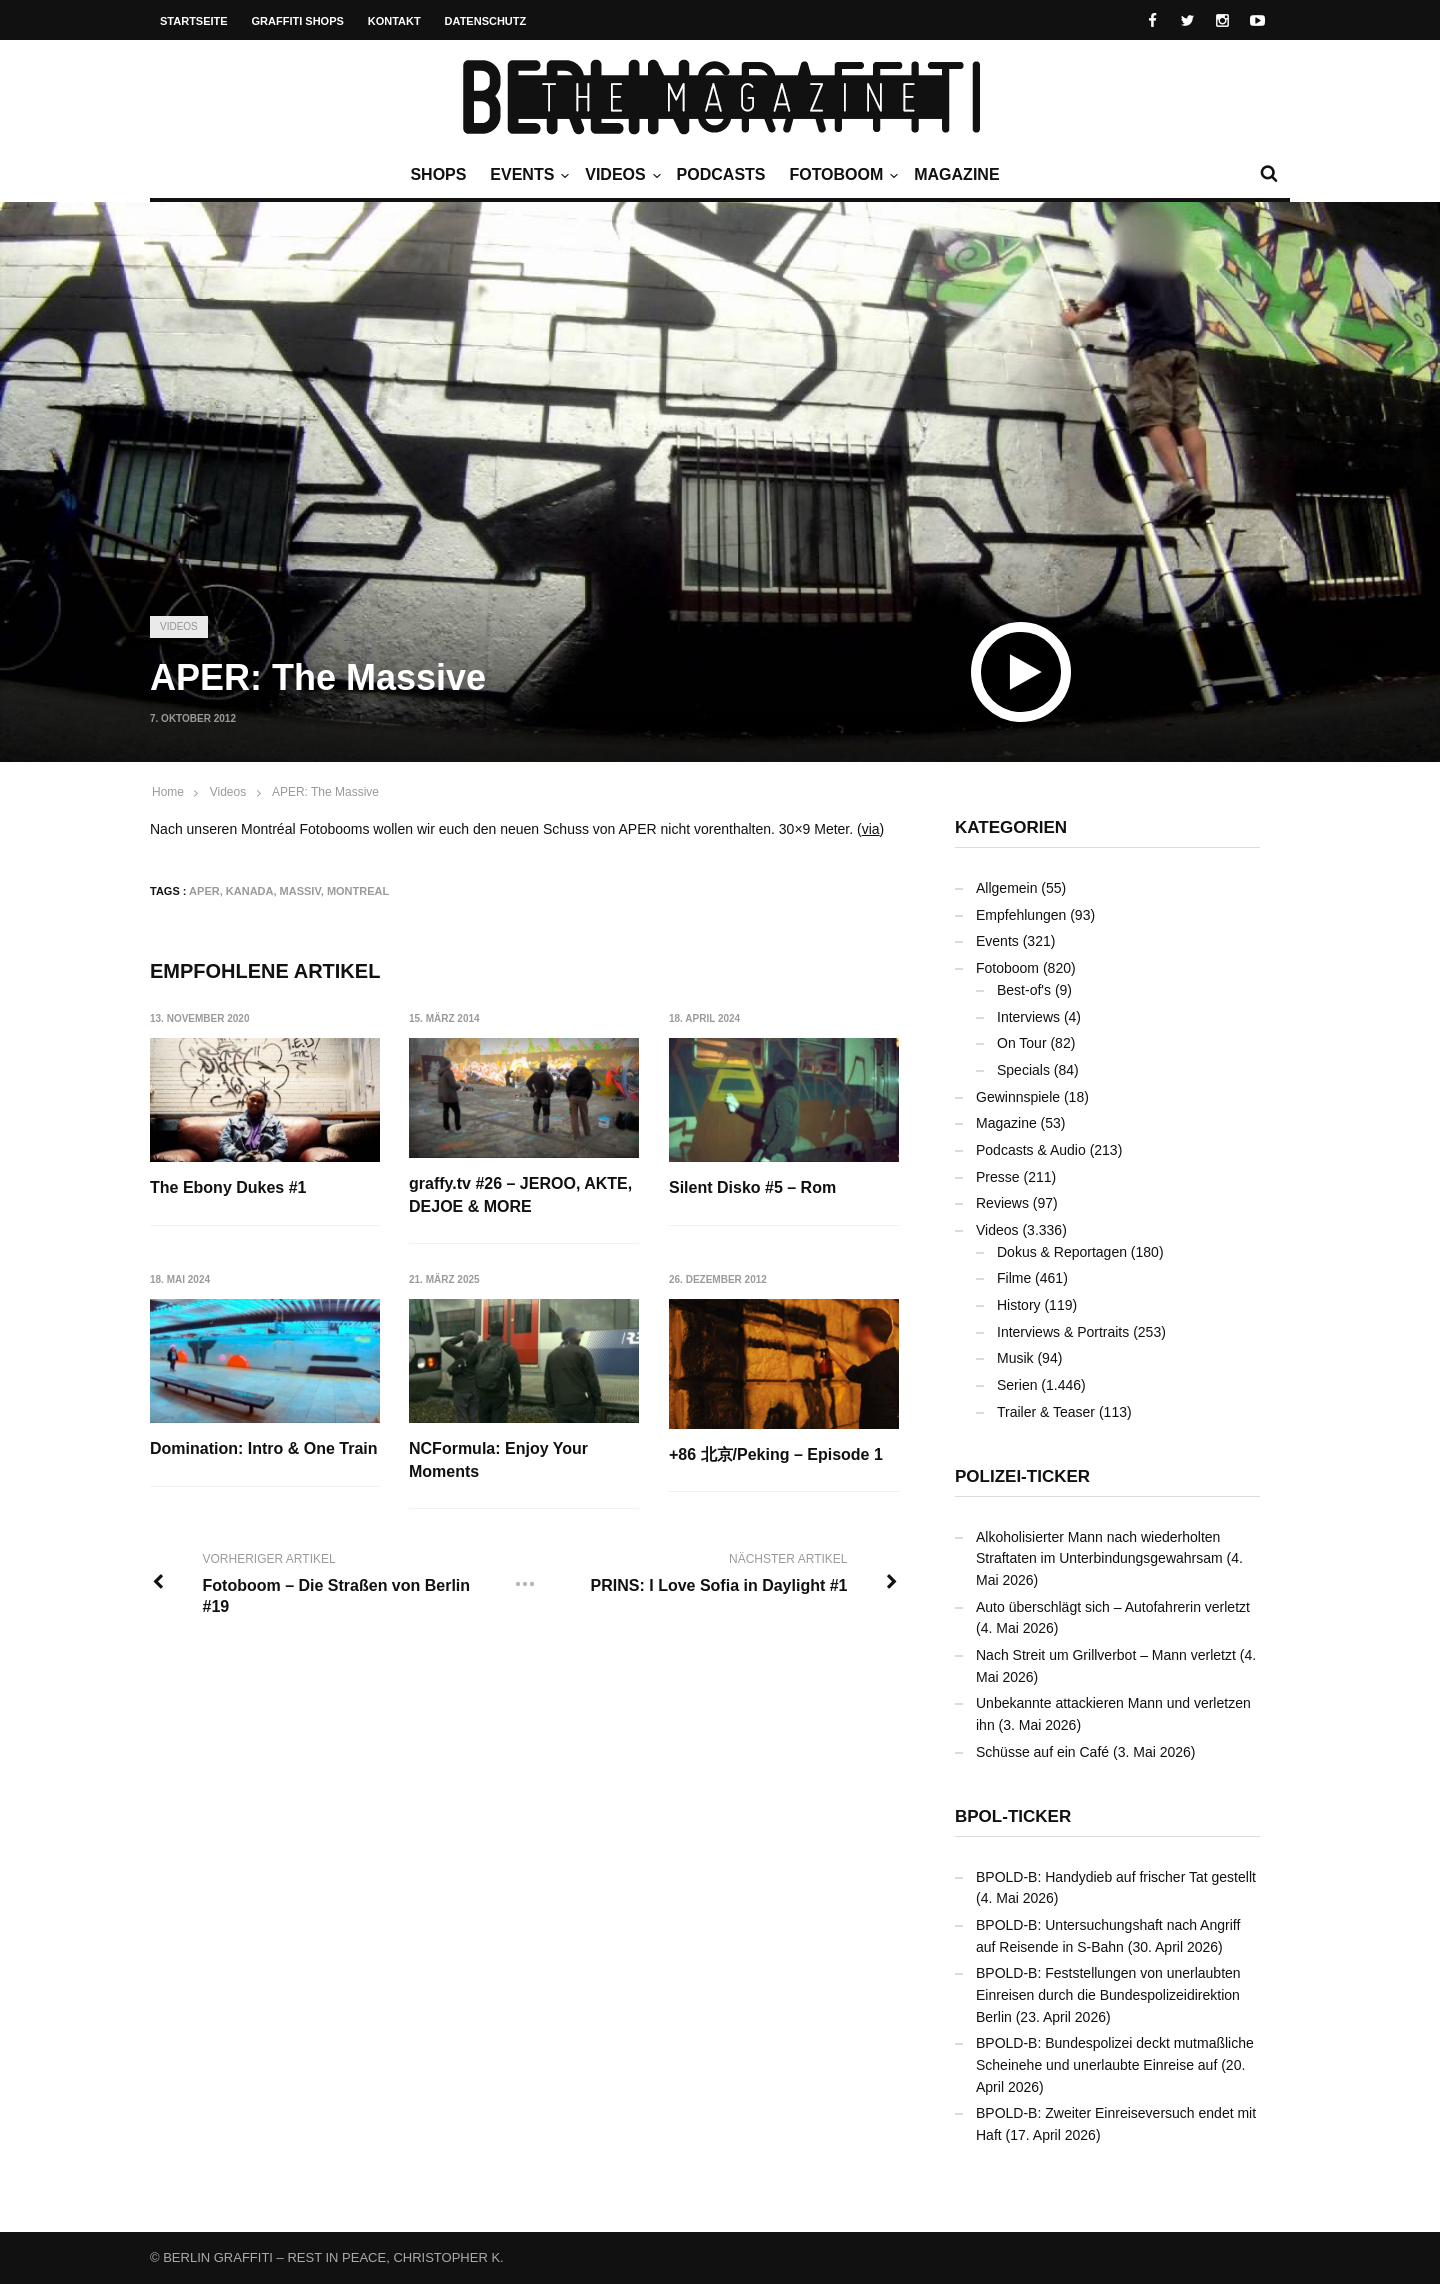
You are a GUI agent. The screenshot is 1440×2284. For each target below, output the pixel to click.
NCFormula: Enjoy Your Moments (499, 1460)
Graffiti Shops (298, 21)
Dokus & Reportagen (1062, 1252)
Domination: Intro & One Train (264, 1449)
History (1019, 1305)
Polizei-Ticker (1022, 1476)
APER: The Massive (325, 792)
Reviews (1002, 1203)
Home (168, 792)
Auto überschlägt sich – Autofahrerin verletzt (1113, 1607)
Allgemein (1006, 888)
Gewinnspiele (1018, 1097)
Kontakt (394, 21)
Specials (1023, 1070)
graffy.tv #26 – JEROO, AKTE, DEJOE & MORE (521, 1194)
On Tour (1022, 1043)
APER (204, 891)
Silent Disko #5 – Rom (753, 1187)
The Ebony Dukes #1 (228, 1187)
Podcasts (721, 174)
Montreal (358, 891)
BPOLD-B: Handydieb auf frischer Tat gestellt (1116, 1877)
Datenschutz (486, 21)
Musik (1015, 1358)
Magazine (956, 174)
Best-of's (1024, 990)
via (871, 829)
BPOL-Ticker (1013, 1816)
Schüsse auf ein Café (1042, 1752)
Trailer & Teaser (1046, 1412)
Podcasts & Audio (1031, 1150)
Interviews (1028, 1017)
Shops (438, 174)
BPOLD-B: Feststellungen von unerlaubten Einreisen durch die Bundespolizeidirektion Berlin (1108, 1994)
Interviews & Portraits (1063, 1332)
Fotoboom (841, 175)
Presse (998, 1177)
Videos (620, 175)
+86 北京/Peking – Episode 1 (777, 1454)
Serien (1017, 1385)
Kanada (250, 891)
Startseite (194, 21)
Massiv (300, 891)
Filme (1014, 1278)
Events (527, 175)
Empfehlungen (1021, 915)
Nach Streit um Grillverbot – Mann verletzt (1106, 1655)
